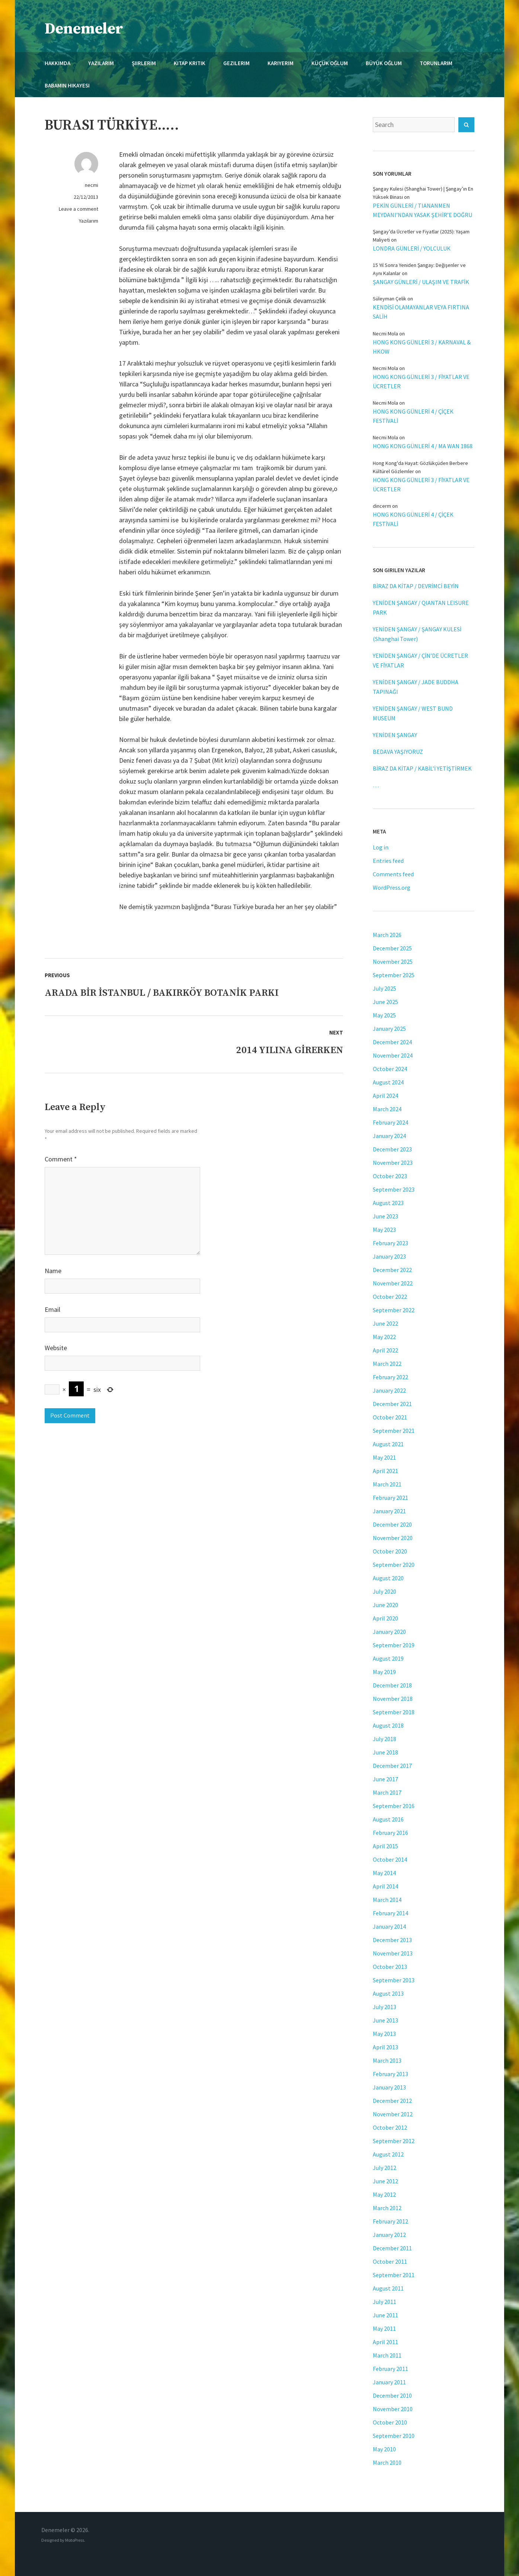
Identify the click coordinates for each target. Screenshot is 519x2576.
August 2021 (388, 1444)
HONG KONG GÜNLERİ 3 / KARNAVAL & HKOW (422, 346)
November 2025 (393, 961)
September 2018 (393, 1712)
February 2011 (390, 2368)
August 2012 (388, 2154)
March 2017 (387, 1792)
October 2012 (390, 2127)
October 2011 (390, 2261)
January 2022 (389, 1390)
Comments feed (393, 874)
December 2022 (392, 1269)
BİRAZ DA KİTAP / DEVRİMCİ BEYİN (416, 586)
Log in (380, 847)
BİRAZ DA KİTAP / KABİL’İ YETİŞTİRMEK (422, 768)
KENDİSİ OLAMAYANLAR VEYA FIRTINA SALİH (421, 311)
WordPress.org (391, 887)
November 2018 (393, 1698)
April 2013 (385, 2047)
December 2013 (392, 1940)
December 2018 (392, 1685)
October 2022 (390, 1296)
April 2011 (385, 2342)
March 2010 (387, 2462)
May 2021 (384, 1457)
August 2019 (388, 1658)
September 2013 (393, 1980)
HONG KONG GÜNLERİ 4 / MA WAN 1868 (422, 446)
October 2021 (390, 1417)
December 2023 (392, 1149)
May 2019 (384, 1672)
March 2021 (387, 1484)
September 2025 (393, 975)
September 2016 (393, 1806)
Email (52, 1309)
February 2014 (390, 1913)
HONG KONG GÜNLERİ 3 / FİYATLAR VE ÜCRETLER (421, 381)
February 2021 (390, 1497)
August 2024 (388, 1082)
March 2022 (387, 1363)
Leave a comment (78, 208)
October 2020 (390, 1551)
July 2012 (384, 2167)
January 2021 (389, 1511)
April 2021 (385, 1470)
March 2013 (387, 2060)
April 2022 (385, 1350)
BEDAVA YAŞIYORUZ (398, 751)
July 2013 (384, 2007)
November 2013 (393, 1953)
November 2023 (393, 1162)
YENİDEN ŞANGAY (395, 735)
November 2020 (393, 1538)
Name (53, 1270)
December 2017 (392, 1765)
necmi (91, 185)
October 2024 (390, 1068)
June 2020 (385, 1605)
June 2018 (385, 1752)
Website (56, 1347)
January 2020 (389, 1631)
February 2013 (390, 2074)
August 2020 (388, 1578)
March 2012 (387, 2208)
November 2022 (393, 1283)
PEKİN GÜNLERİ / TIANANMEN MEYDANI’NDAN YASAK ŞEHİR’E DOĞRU (422, 210)
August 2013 (388, 1993)
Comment (61, 1159)
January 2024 (389, 1135)
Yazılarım (88, 220)
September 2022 (393, 1310)
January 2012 (389, 2234)
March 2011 (387, 2355)
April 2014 (385, 1886)
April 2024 (385, 1095)
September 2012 (393, 2141)
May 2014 (384, 1873)
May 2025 (384, 1015)
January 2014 (389, 1926)
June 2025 (385, 1001)
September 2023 (393, 1189)
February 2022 (390, 1377)
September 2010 (393, 2435)
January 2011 (389, 2382)
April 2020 (385, 1618)
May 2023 (384, 1229)
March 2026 (387, 934)
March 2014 (387, 1899)
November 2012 (393, 2114)
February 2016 (390, 1832)
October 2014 (390, 1859)
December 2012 (392, 2100)
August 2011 (388, 2288)
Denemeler (84, 29)
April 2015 (385, 1846)
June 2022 (385, 1323)
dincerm (382, 506)
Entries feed (388, 860)
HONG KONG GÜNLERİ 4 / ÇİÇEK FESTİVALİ (413, 416)
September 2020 (393, 1564)
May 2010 (384, 2449)
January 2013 (389, 2087)
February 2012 (390, 2221)
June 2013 (385, 2020)
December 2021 (392, 1403)
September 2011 (393, 2275)
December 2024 (392, 1042)
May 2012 (384, 2194)
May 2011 (384, 2328)
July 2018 (384, 1739)
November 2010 (393, 2409)
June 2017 (385, 1779)
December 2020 (392, 1524)
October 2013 (390, 1966)
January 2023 (389, 1256)
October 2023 (390, 1176)
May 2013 (384, 2033)
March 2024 (387, 1109)
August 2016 (388, 1819)
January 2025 (389, 1028)
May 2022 (384, 1336)
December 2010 (392, 2395)
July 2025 (384, 988)
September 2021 (393, 1430)
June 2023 (385, 1216)
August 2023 (388, 1202)
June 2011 (385, 2315)
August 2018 (388, 1725)
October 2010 (390, 2422)
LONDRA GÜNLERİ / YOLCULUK (412, 248)
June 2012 (385, 2181)
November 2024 (393, 1055)
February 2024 (390, 1122)
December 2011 (392, 2248)
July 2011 (384, 2301)
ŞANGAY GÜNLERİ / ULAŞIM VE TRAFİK (421, 282)
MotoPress (74, 2540)
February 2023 (390, 1243)
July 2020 (384, 1591)
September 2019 (393, 1645)
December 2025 (392, 948)
